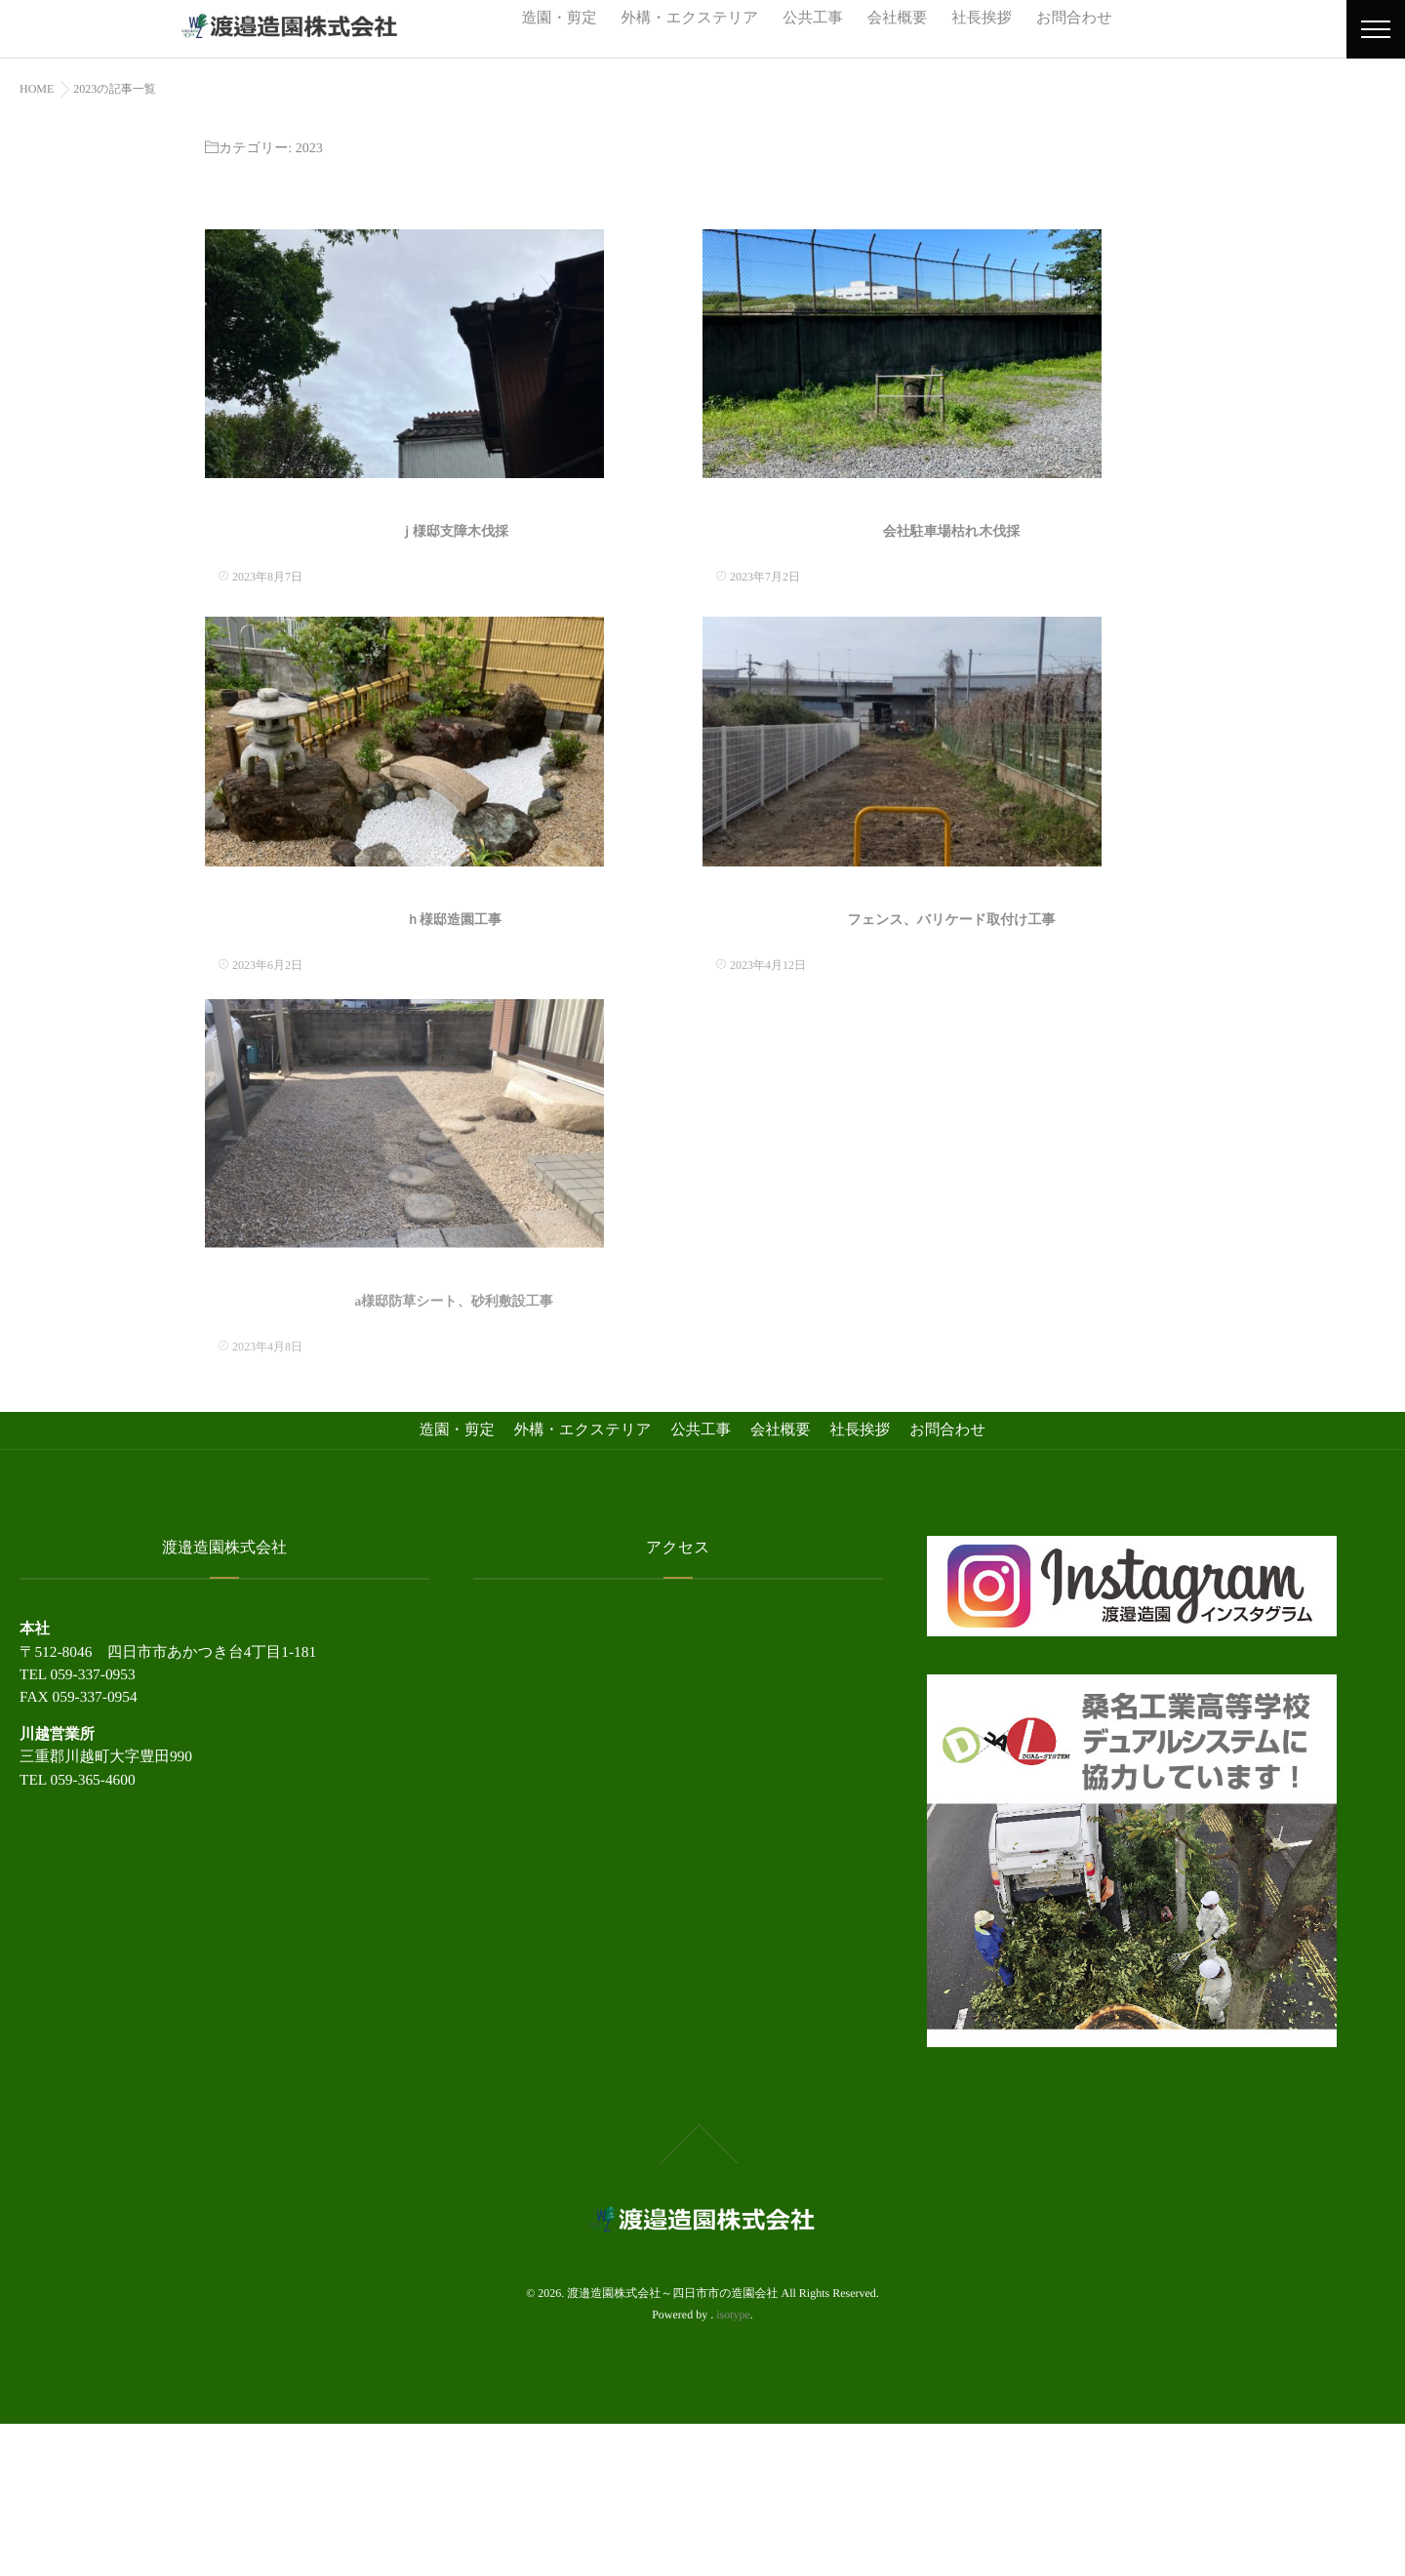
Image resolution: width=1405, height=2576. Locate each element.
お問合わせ (1074, 18)
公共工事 (813, 18)
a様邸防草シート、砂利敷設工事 (453, 1457)
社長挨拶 (981, 18)
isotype (733, 2467)
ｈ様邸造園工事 (454, 1033)
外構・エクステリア (690, 18)
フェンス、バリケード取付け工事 (952, 1033)
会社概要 (897, 18)
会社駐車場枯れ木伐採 (951, 590)
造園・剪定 (559, 18)
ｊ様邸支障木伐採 (453, 590)
